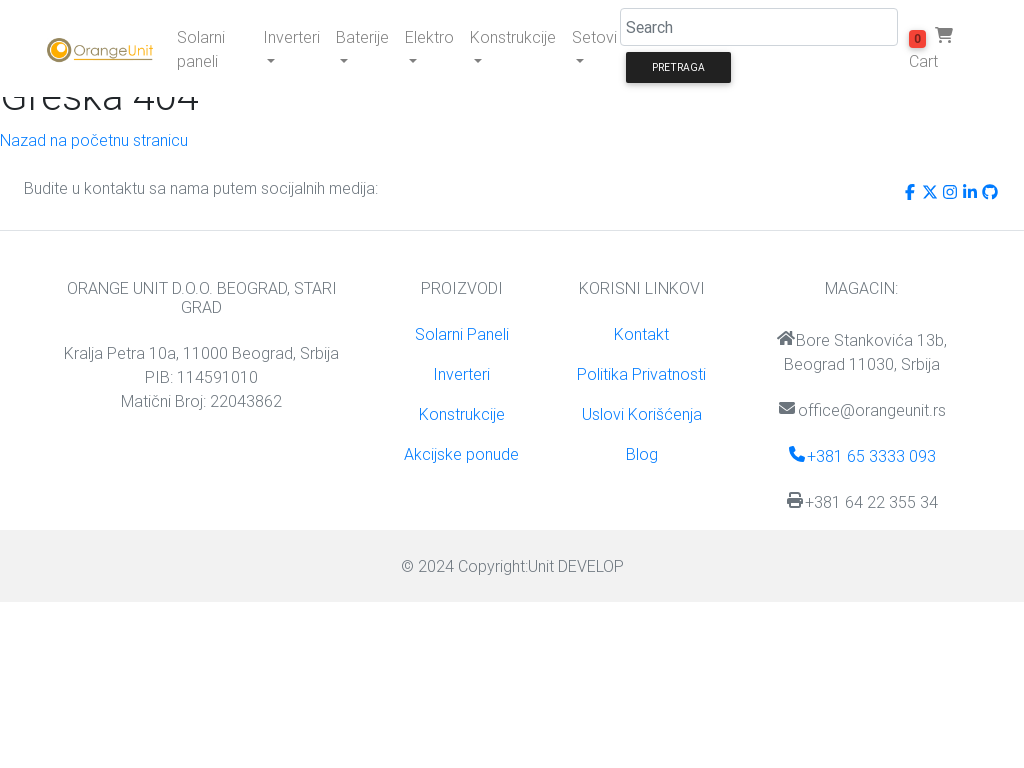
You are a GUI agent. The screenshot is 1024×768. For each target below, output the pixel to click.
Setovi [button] (594, 37)
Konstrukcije (462, 414)
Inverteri (461, 374)
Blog (642, 454)
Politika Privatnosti (641, 374)
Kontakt (641, 334)
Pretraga (678, 67)
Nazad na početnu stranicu (94, 140)
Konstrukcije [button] (513, 37)
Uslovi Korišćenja (642, 414)
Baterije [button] (362, 37)
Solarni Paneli (462, 334)
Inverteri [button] (291, 37)
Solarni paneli (201, 49)
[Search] (759, 27)
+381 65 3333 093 (861, 456)
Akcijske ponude (461, 454)
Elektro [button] (429, 37)
